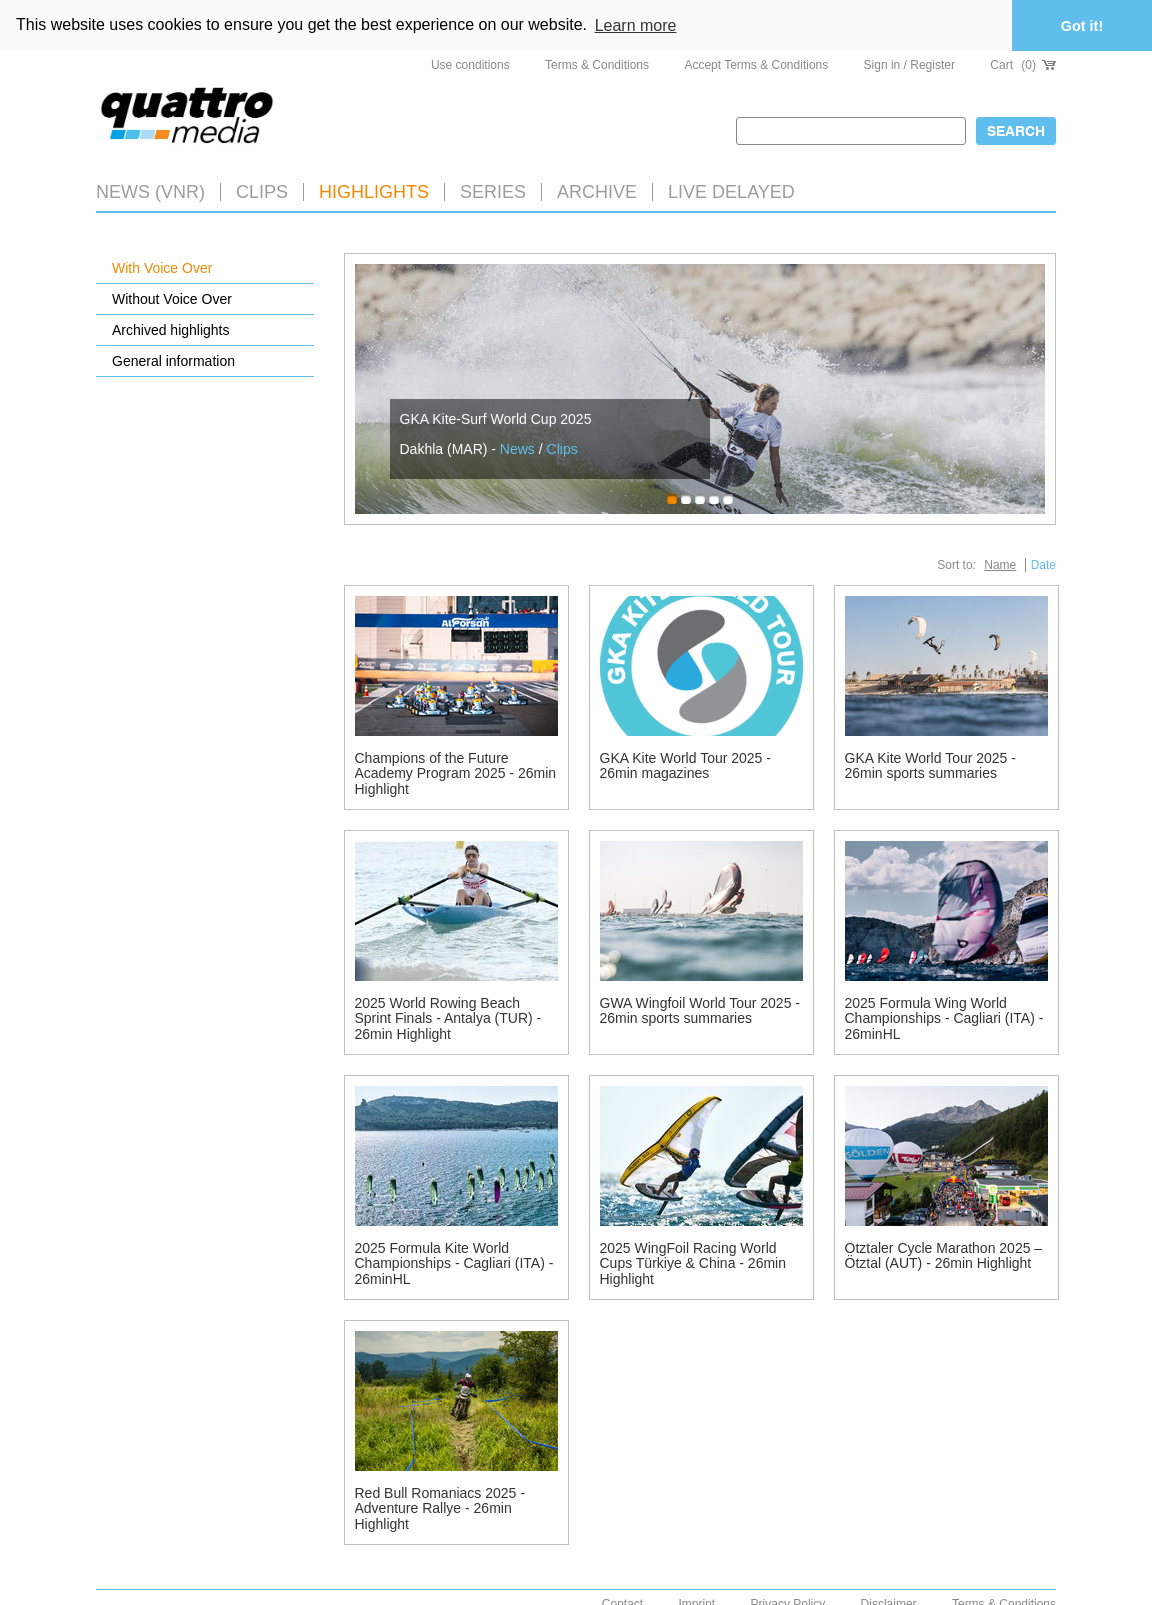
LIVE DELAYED (731, 190)
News (517, 447)
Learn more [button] (636, 25)
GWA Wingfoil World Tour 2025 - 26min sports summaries (700, 1009)
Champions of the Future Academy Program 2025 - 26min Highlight (456, 772)
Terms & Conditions (597, 64)
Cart (1023, 64)
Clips (262, 190)
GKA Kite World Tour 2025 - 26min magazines (685, 764)
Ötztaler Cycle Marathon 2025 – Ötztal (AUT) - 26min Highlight (944, 1254)
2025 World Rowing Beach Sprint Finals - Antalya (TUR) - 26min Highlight (448, 1017)
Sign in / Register (909, 64)
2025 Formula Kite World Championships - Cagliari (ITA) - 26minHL (454, 1262)
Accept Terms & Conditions (756, 64)
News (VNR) (150, 190)
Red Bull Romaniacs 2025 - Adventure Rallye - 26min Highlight (440, 1507)
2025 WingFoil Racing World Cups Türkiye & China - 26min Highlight (693, 1262)
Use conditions (470, 64)
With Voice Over (162, 266)
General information (173, 359)
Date (1043, 564)
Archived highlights (171, 328)
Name (1000, 564)
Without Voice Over (172, 297)
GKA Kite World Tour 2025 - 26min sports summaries (930, 764)
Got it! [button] (1082, 26)
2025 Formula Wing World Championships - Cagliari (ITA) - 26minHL (944, 1017)
